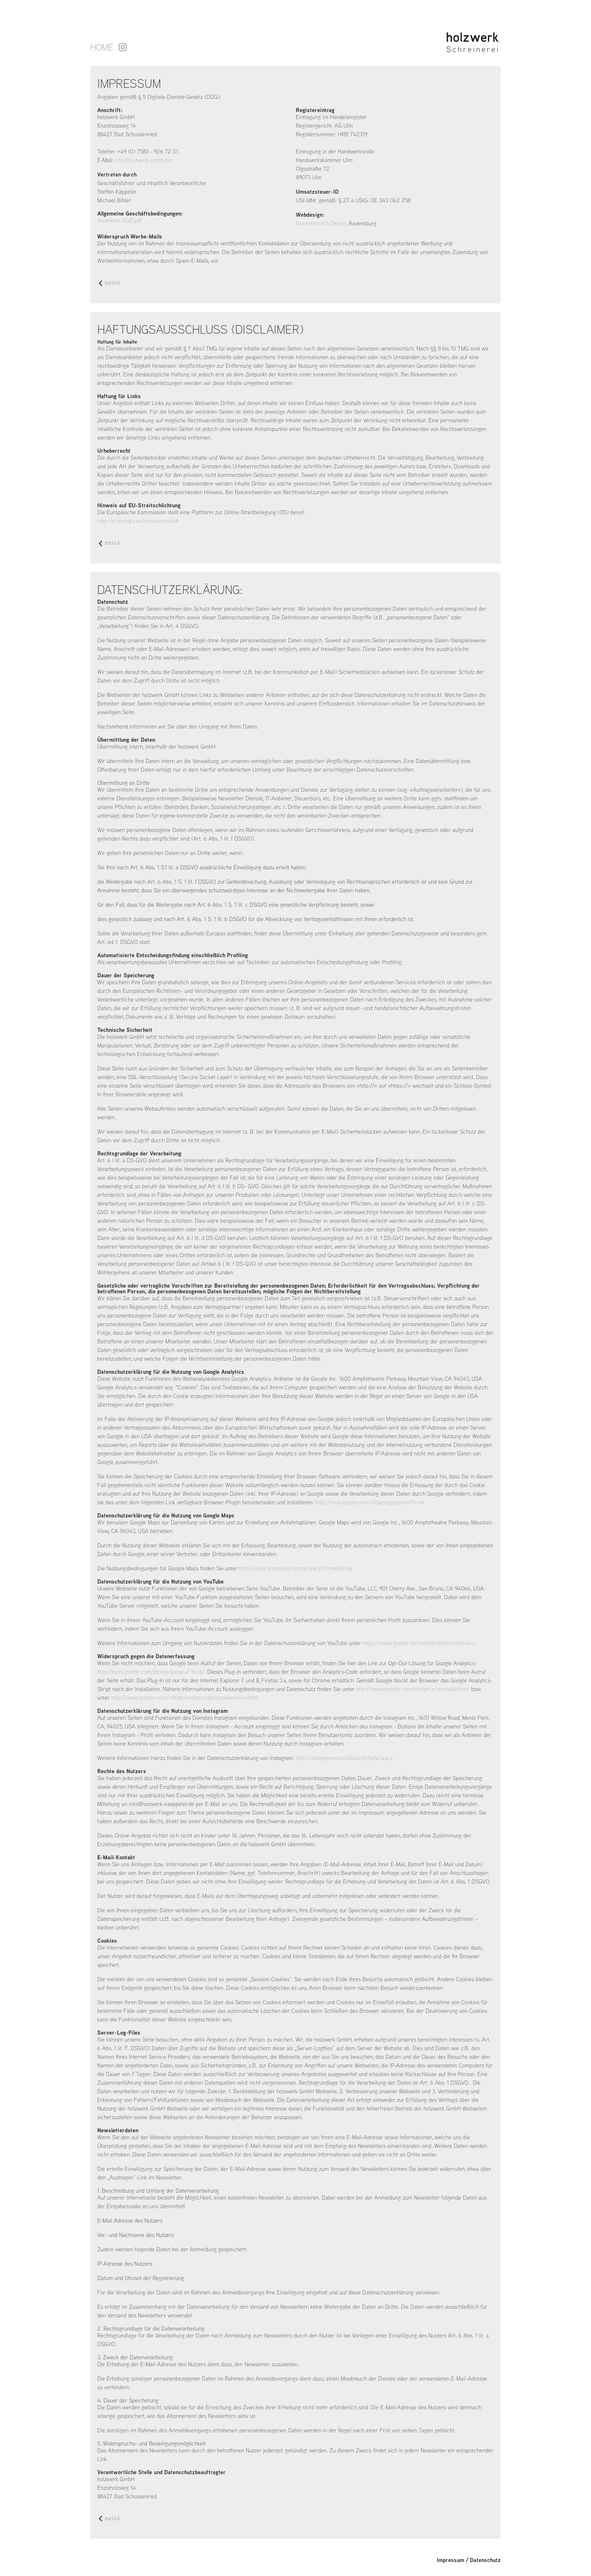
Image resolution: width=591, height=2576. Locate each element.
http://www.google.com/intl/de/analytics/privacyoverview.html (184, 1698)
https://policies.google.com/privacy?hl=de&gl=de (296, 1568)
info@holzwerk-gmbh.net (143, 160)
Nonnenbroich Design (321, 223)
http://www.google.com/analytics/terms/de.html (413, 1689)
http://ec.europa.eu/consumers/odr (138, 521)
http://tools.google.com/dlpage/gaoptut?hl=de (150, 1672)
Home (101, 47)
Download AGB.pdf (119, 220)
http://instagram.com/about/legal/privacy (344, 1758)
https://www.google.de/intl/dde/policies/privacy (419, 1643)
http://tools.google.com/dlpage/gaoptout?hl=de (370, 1502)
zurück (109, 283)
